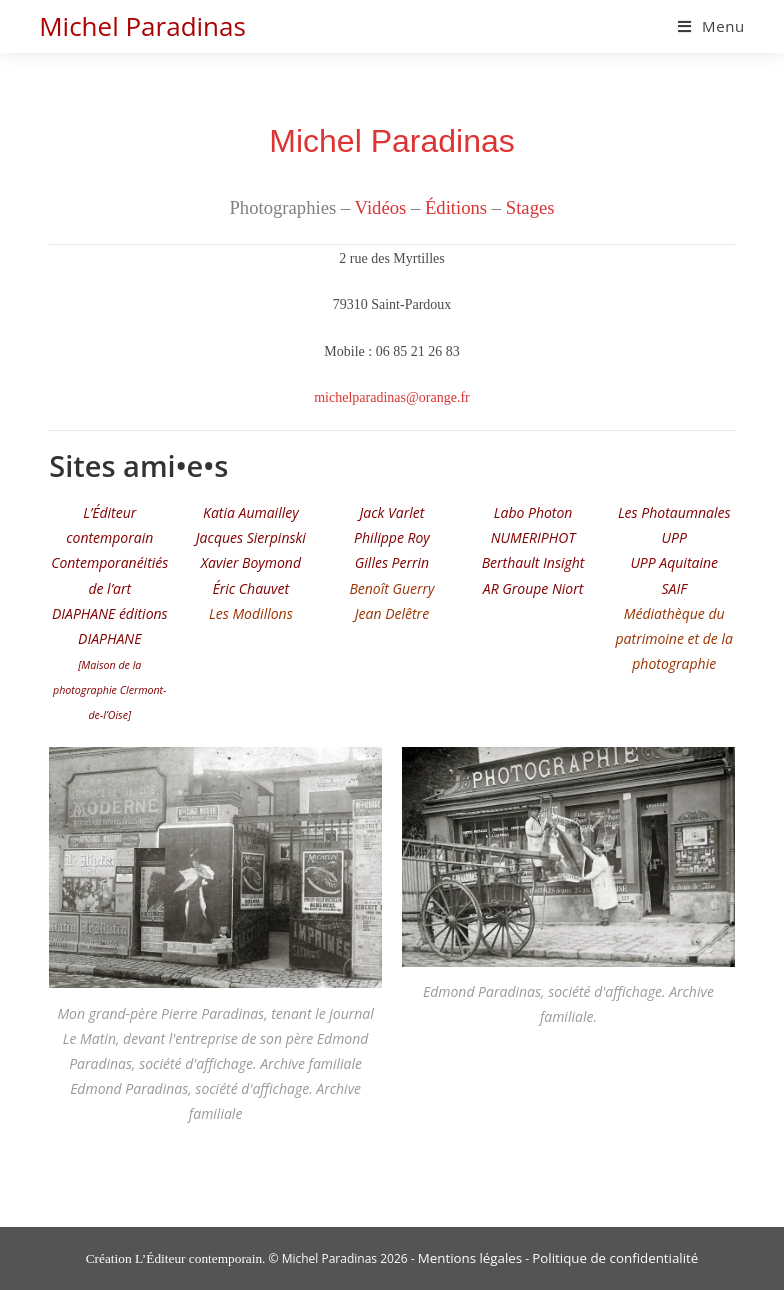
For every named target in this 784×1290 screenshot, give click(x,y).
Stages (530, 207)
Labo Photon (533, 512)
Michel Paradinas (142, 26)
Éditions (456, 207)
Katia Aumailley (251, 512)
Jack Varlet (392, 512)
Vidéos (381, 207)
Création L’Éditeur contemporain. (176, 1258)
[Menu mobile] (711, 26)
